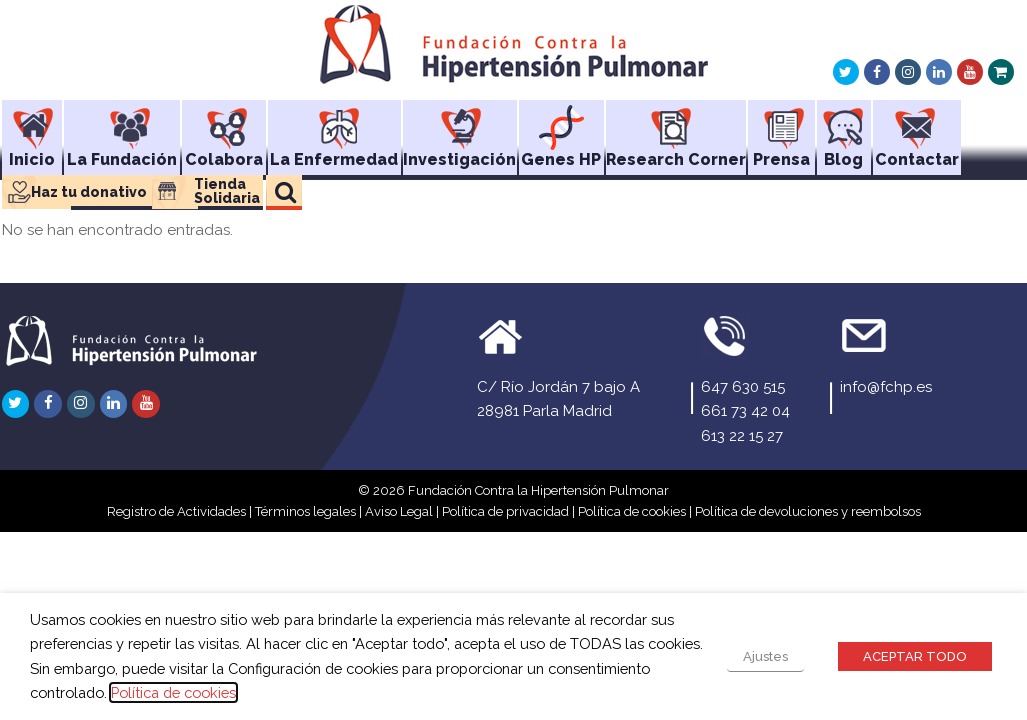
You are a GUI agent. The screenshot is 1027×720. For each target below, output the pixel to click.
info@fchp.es (886, 387)
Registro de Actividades (176, 511)
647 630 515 (743, 387)
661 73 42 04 (745, 411)
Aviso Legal (399, 511)
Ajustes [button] (765, 656)
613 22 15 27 (742, 436)
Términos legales (305, 511)
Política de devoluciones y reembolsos (808, 511)
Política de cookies (632, 511)
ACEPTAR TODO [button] (915, 656)
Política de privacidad (505, 511)
